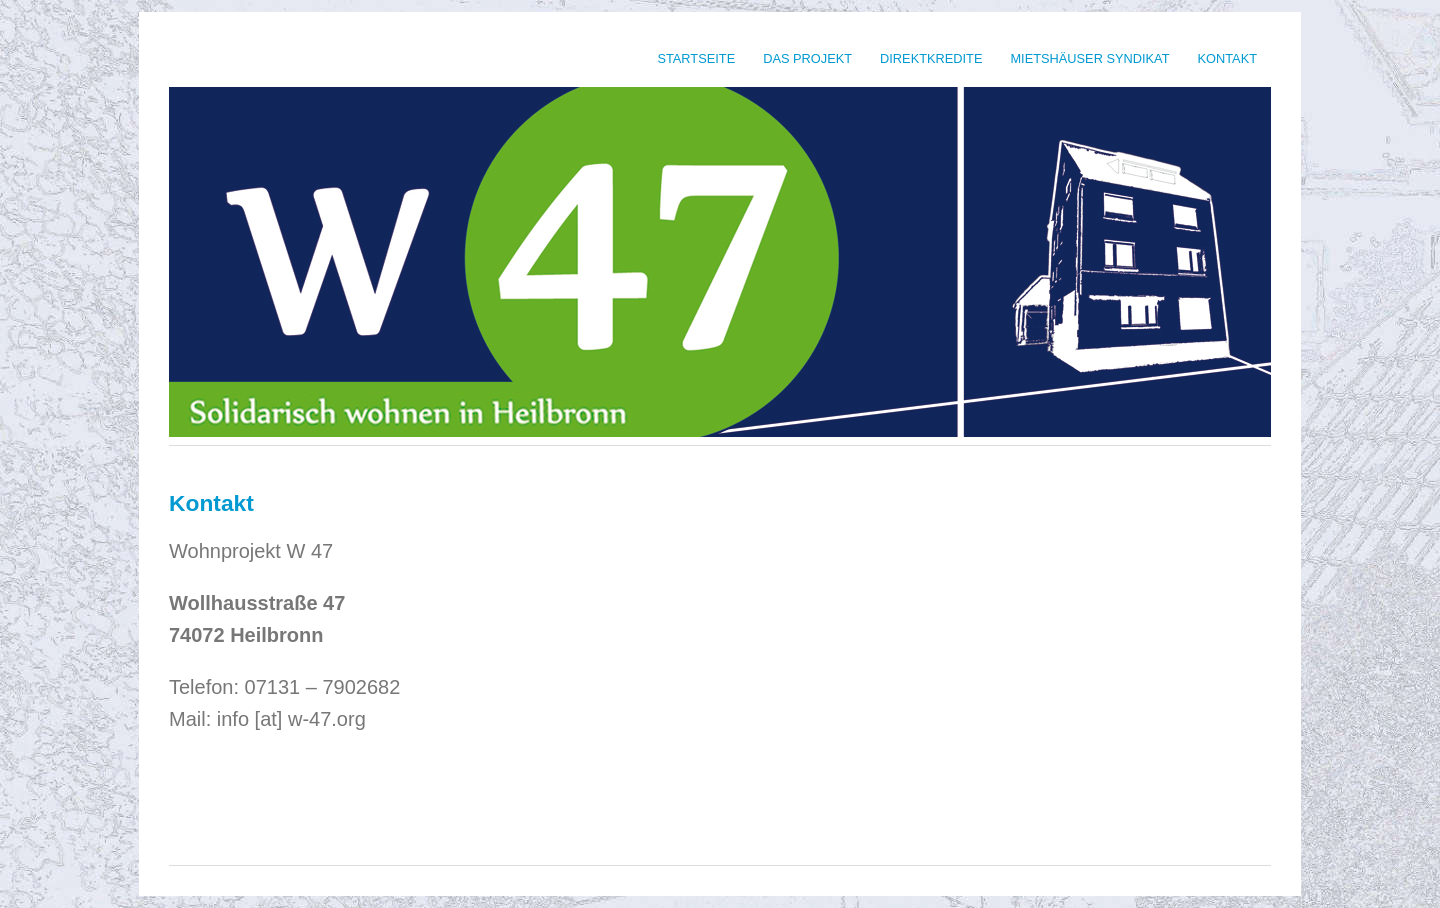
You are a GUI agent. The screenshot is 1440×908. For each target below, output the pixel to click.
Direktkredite (931, 58)
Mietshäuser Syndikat (1089, 58)
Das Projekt (807, 58)
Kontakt (1228, 58)
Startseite (696, 58)
